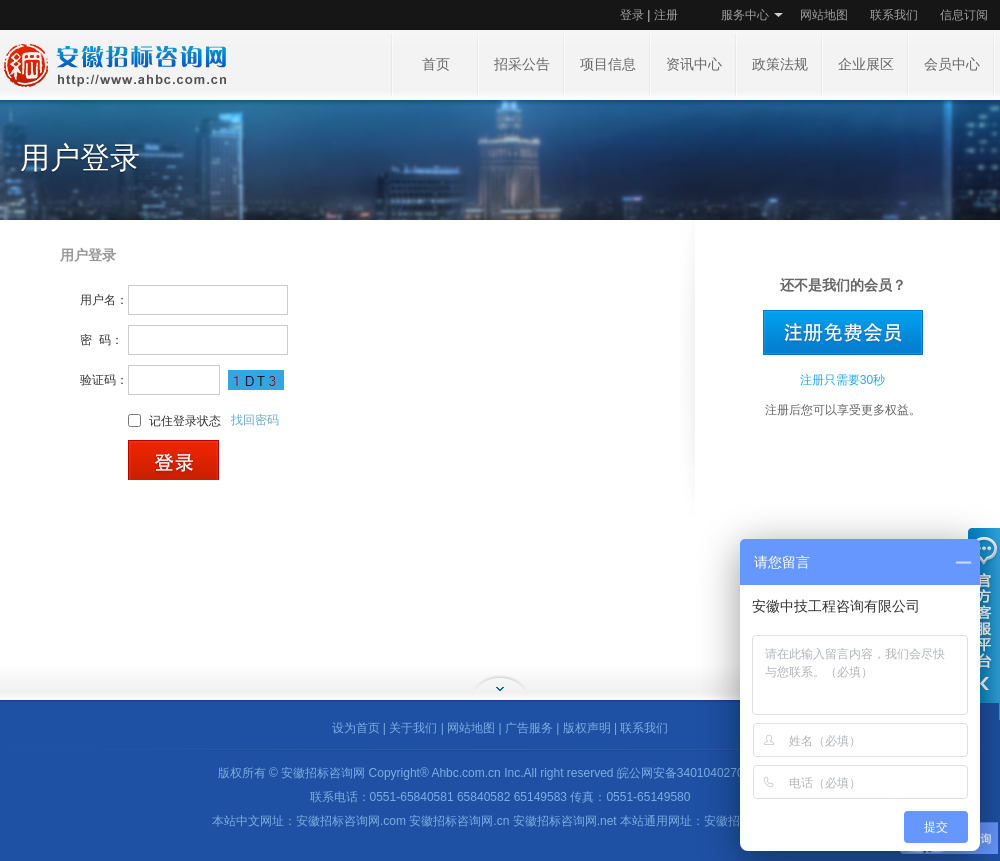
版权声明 (587, 728)
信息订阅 (964, 15)
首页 (436, 64)
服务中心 (745, 15)
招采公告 (522, 64)
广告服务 (529, 728)
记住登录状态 (185, 420)
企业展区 (866, 64)
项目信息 (608, 64)
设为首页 (356, 728)
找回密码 (255, 420)
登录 (632, 15)
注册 (666, 15)
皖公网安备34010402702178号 (699, 773)
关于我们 (413, 728)
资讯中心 (694, 64)
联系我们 (894, 15)
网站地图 (824, 15)
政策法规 (780, 64)
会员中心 (952, 64)
